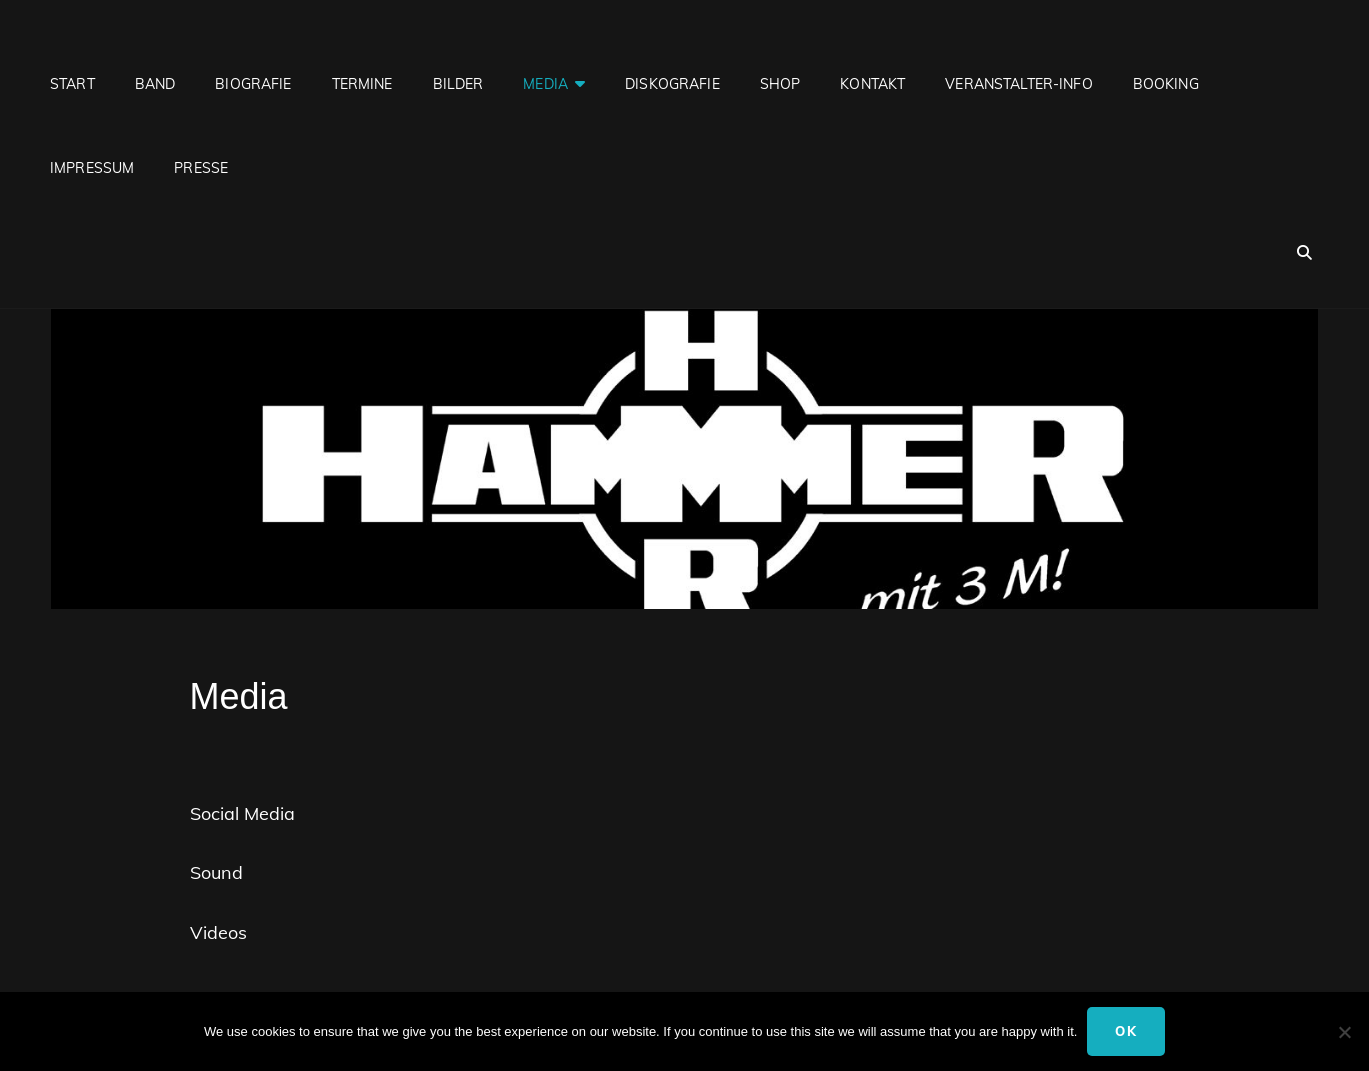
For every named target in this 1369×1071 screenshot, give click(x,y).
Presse (201, 168)
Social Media (242, 813)
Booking (1166, 84)
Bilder (458, 84)
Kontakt (872, 84)
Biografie (253, 84)
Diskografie (672, 84)
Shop (780, 84)
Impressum (92, 168)
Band (155, 84)
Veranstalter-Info (1018, 84)
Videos (218, 932)
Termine (362, 84)
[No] (1344, 1032)
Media (545, 84)
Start (72, 84)
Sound (216, 872)
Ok (1126, 1031)
